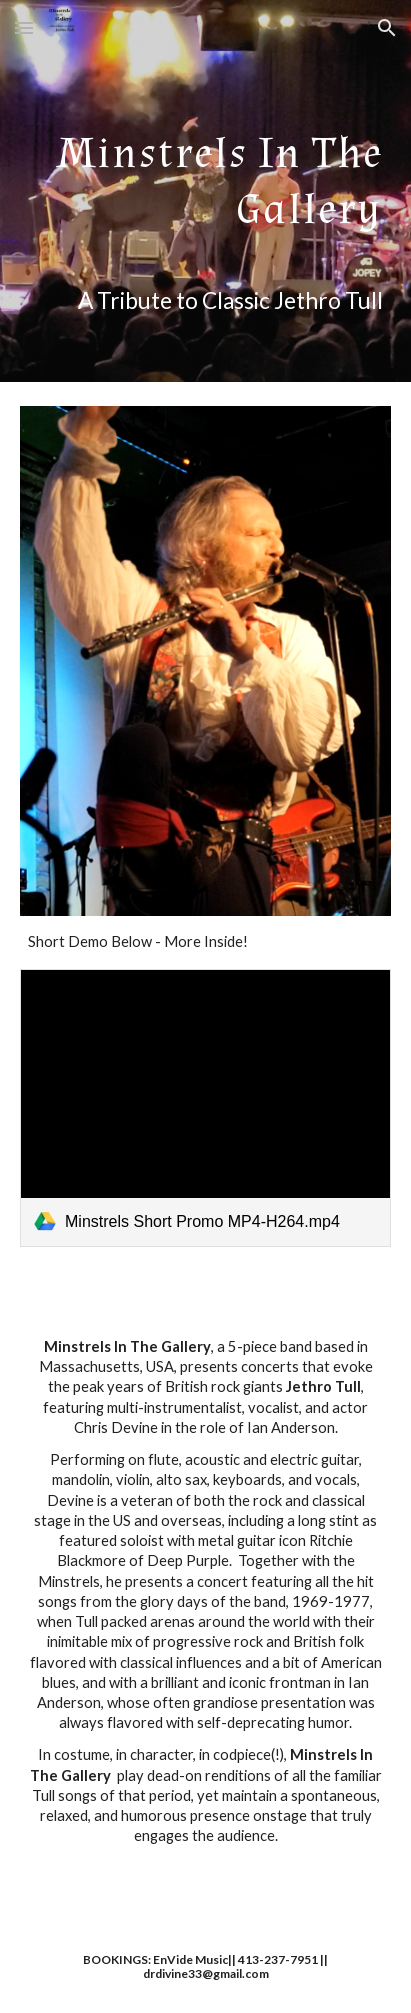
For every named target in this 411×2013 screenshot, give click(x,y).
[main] (205, 191)
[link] (205, 1108)
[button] (24, 27)
